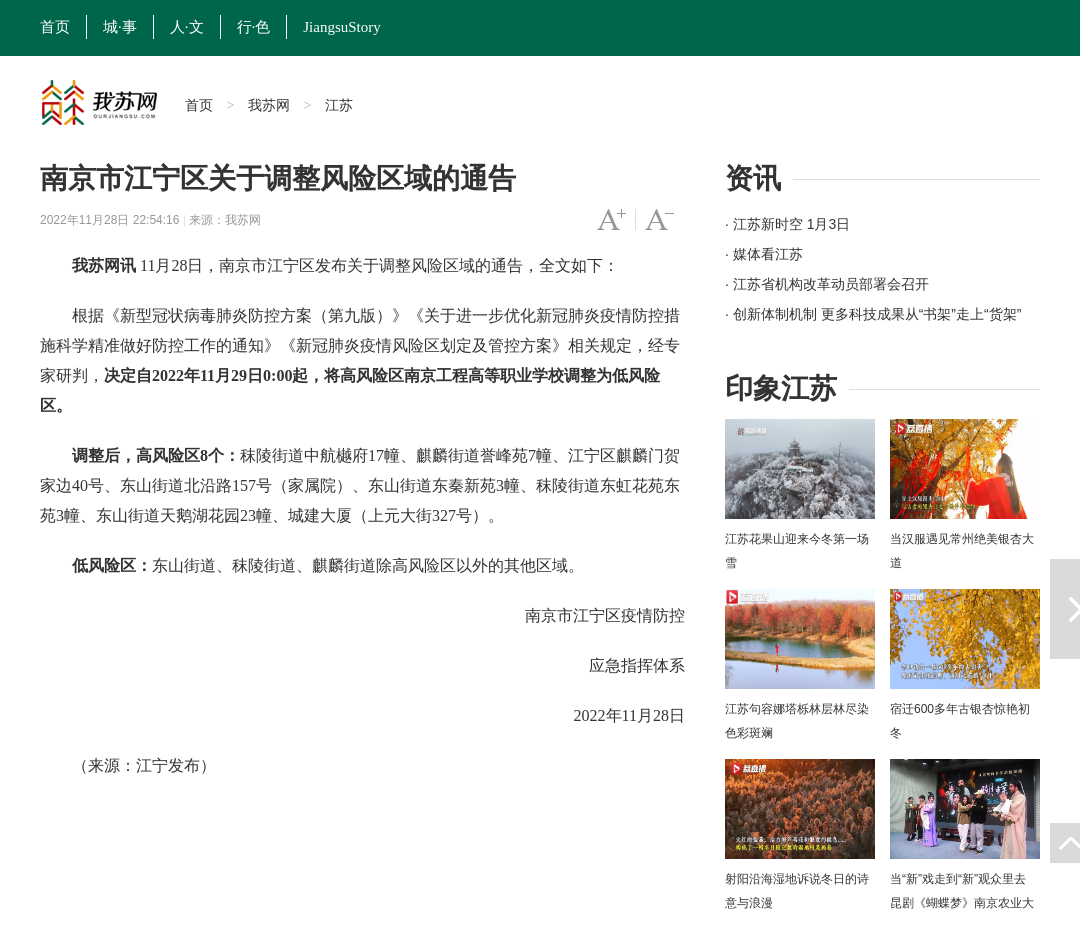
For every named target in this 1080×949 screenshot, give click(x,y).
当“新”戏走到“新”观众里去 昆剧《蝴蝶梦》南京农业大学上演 (962, 903)
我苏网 (269, 105)
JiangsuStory (342, 27)
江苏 (339, 105)
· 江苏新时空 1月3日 (787, 224)
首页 (55, 27)
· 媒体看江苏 (764, 254)
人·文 (187, 27)
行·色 (254, 27)
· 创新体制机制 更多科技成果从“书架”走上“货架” (873, 314)
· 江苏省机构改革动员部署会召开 (827, 284)
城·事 (120, 27)
